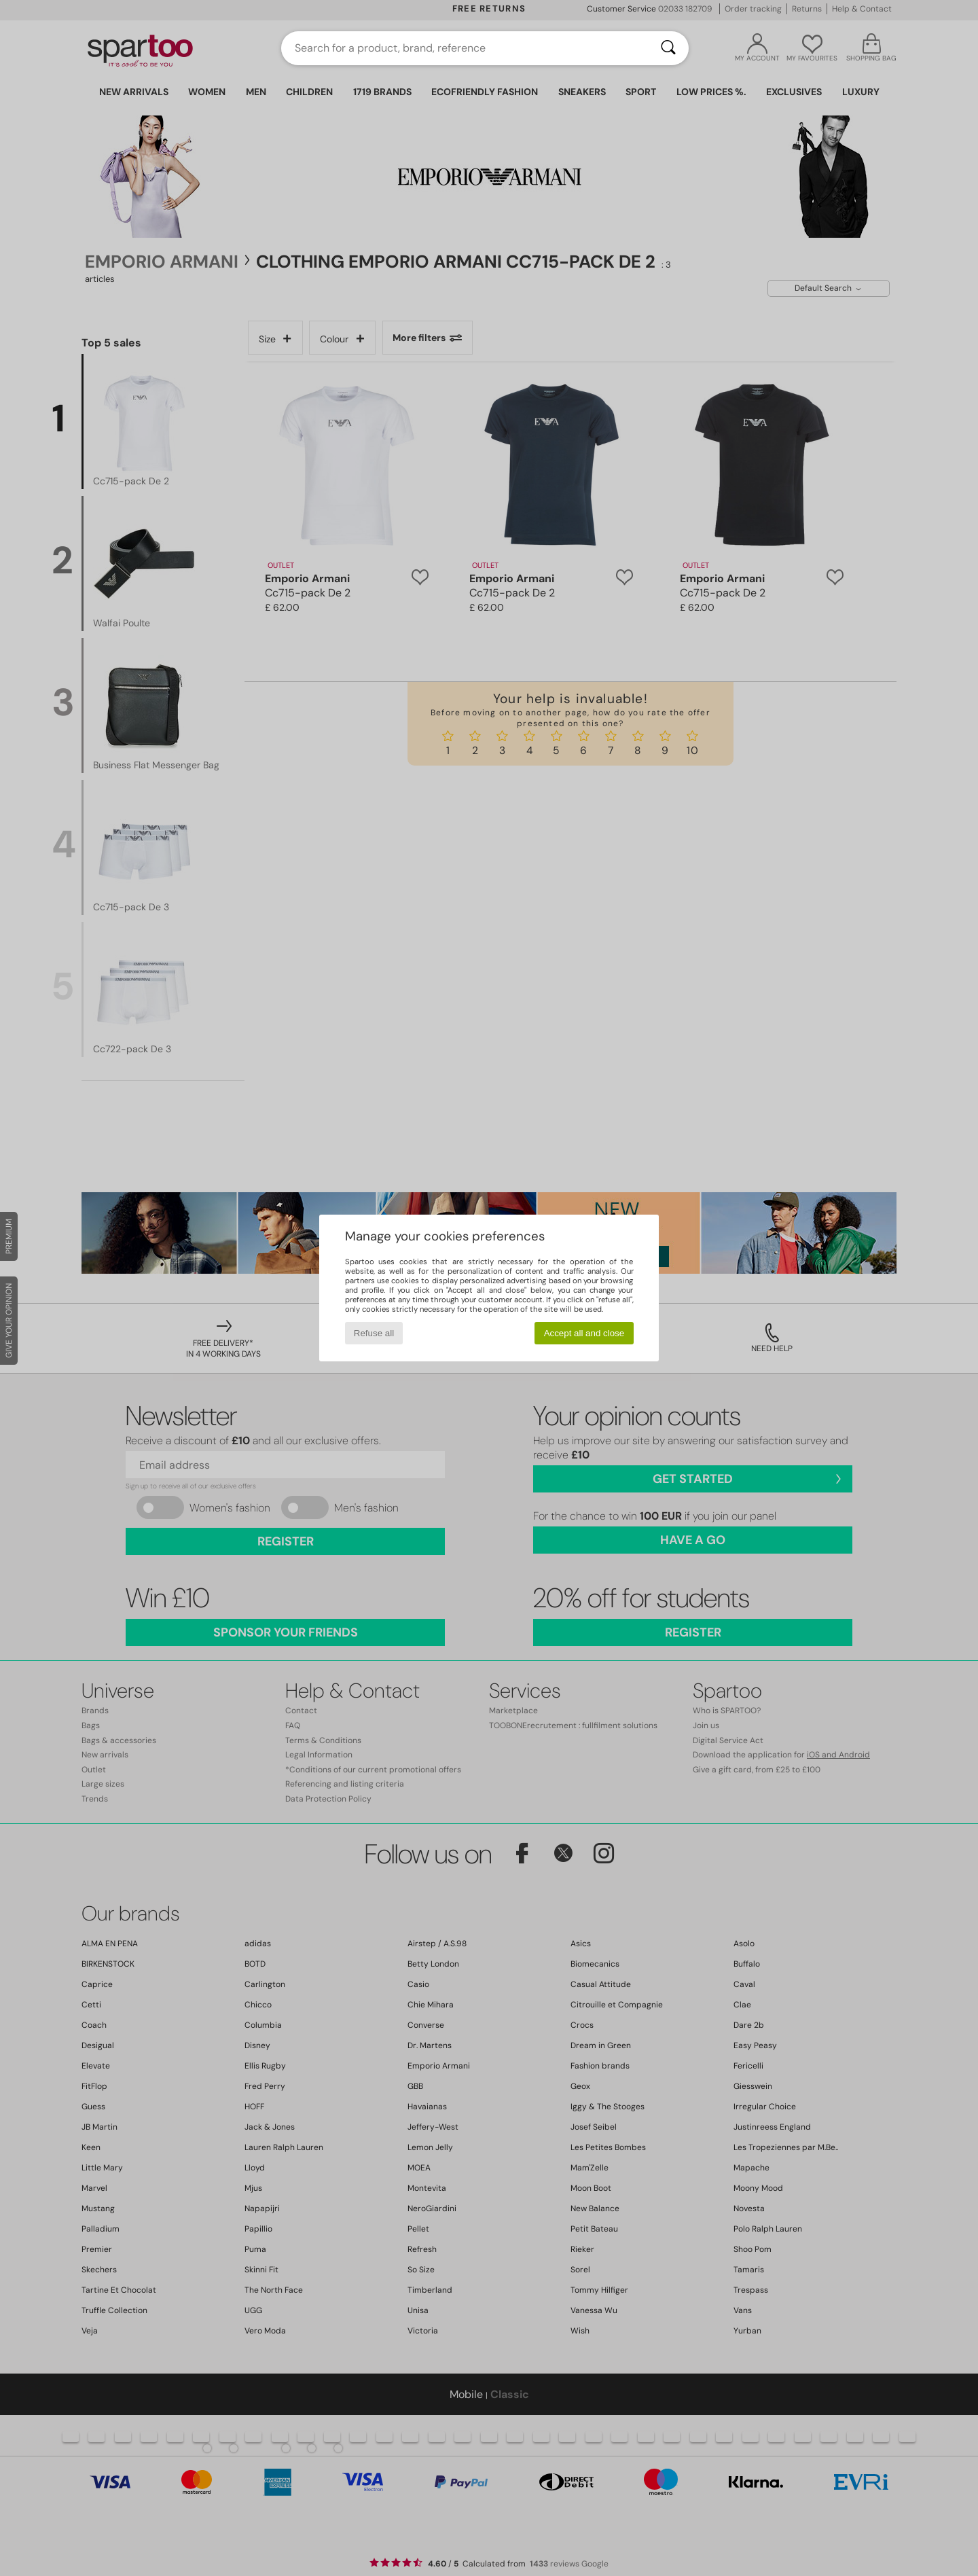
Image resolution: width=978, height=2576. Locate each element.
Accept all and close (584, 1333)
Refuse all (374, 1333)
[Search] (668, 48)
